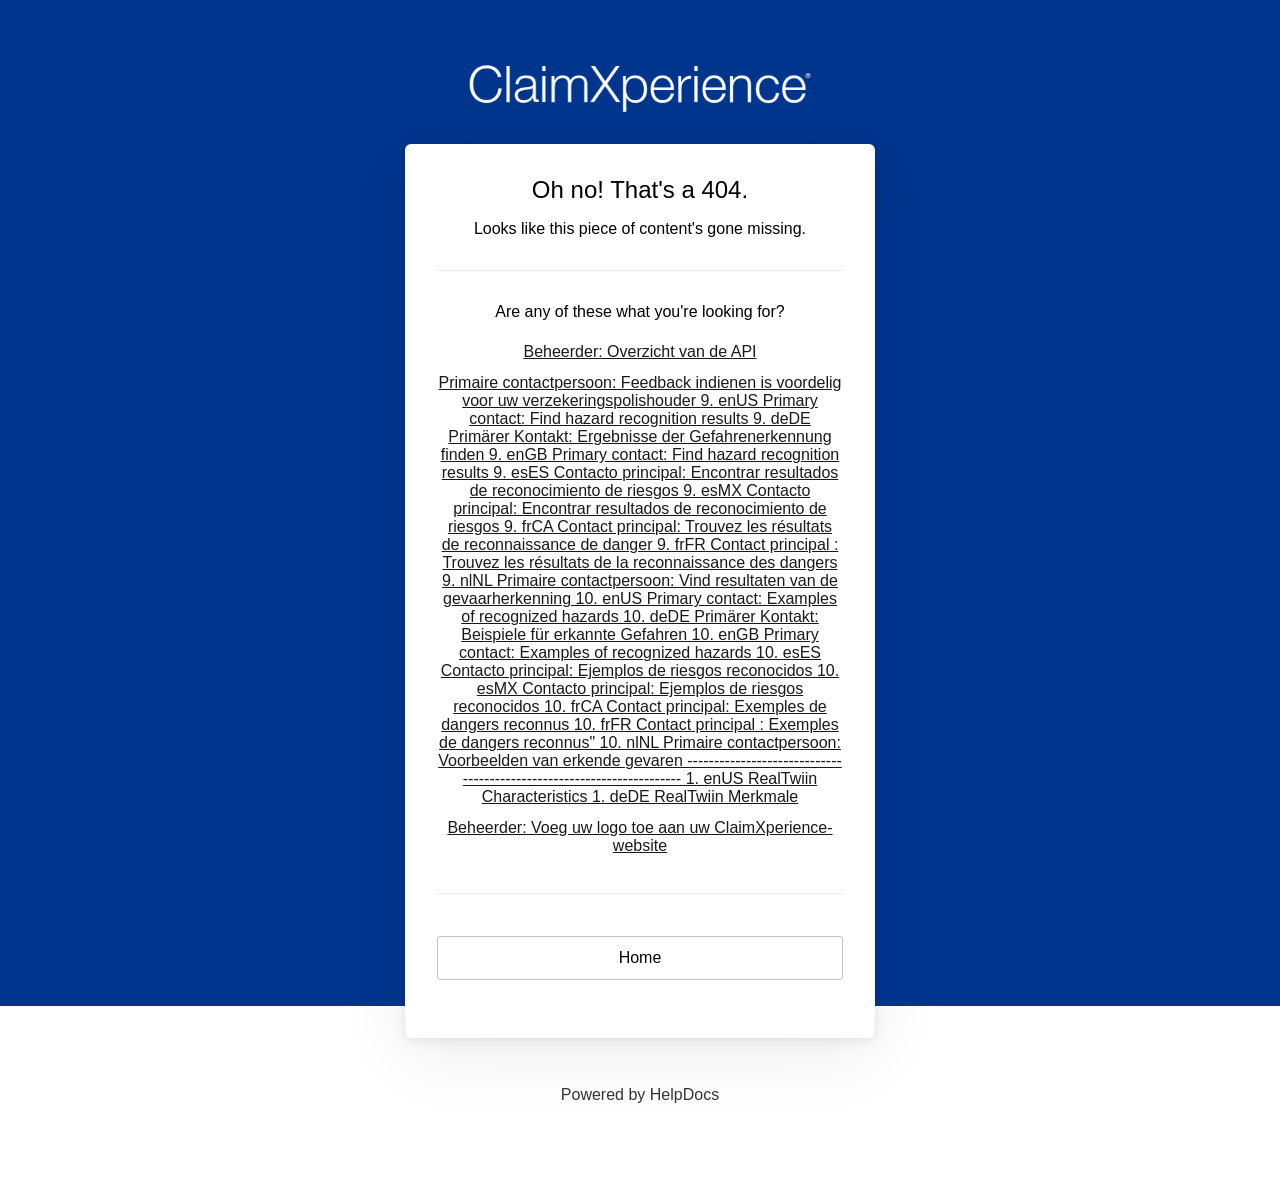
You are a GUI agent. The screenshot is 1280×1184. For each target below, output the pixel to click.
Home (640, 957)
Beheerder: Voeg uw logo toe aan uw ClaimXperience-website (639, 836)
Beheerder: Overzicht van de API (639, 351)
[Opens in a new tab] (640, 1094)
